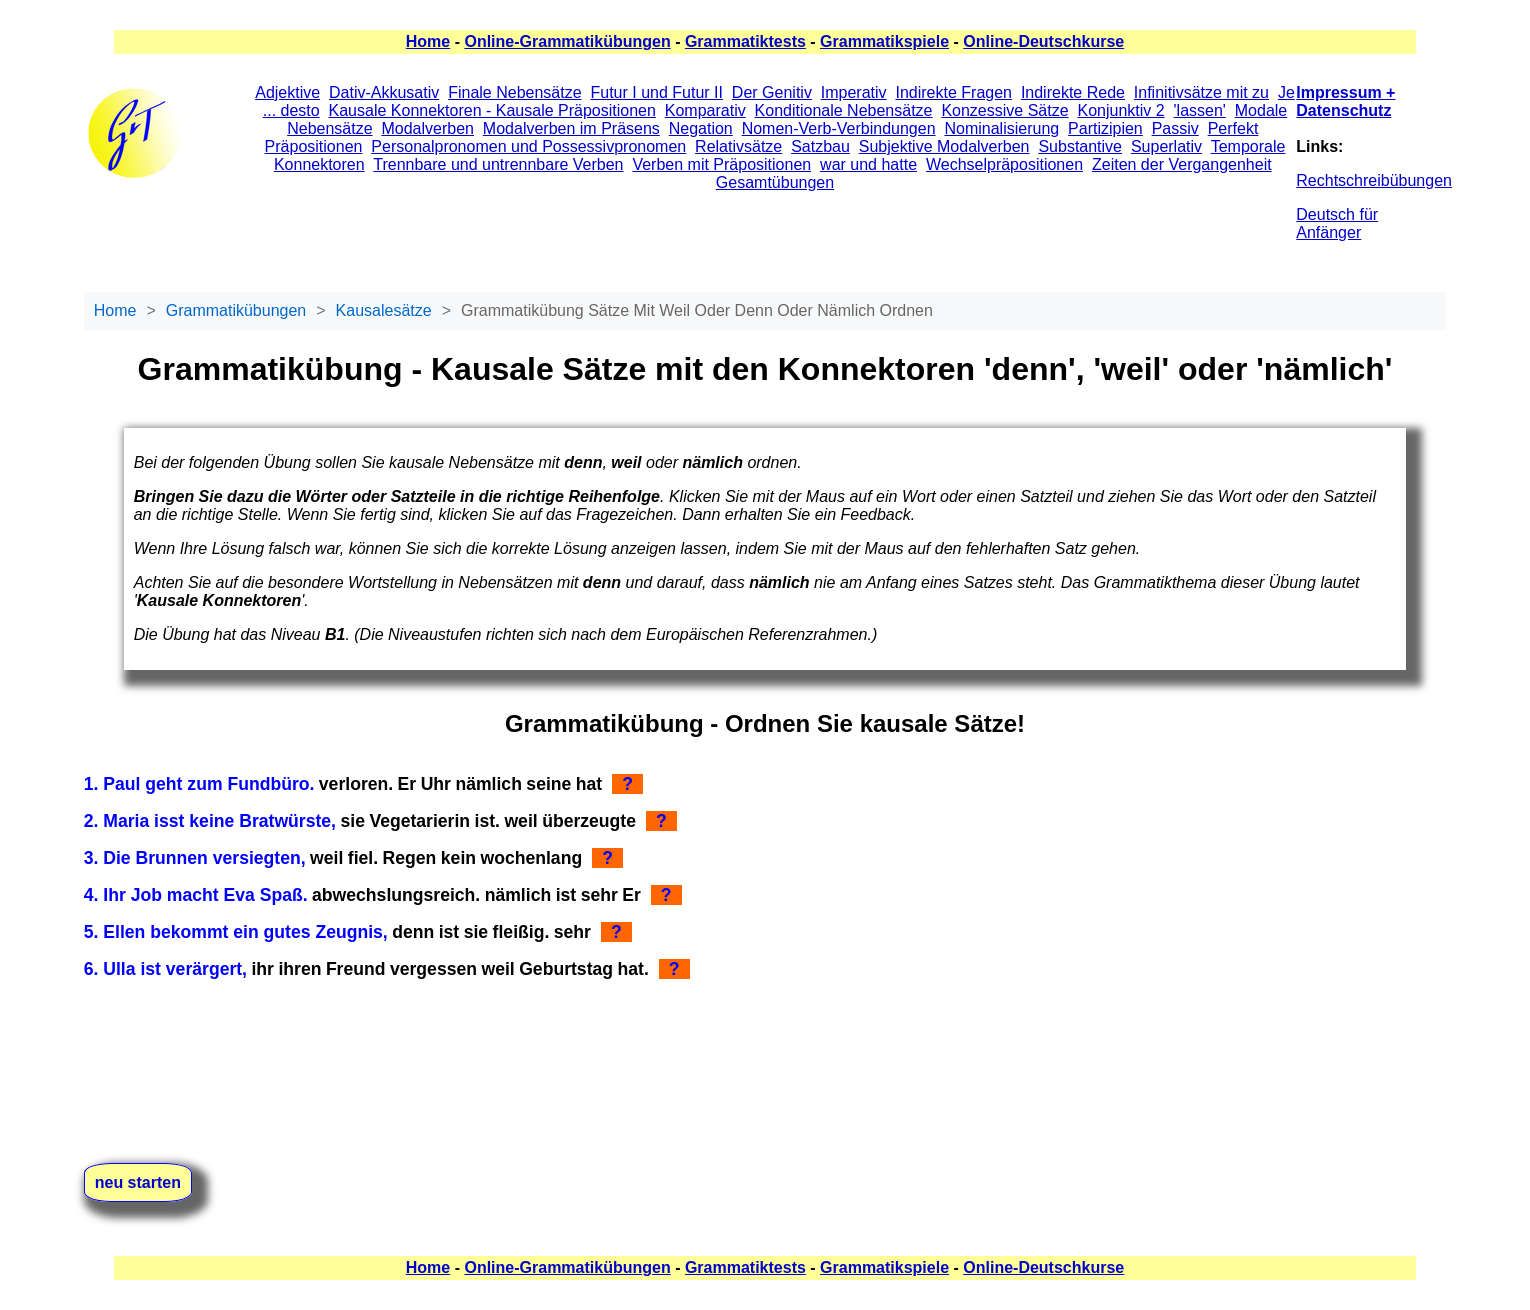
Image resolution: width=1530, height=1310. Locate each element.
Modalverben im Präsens (571, 128)
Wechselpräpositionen (1004, 164)
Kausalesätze (384, 310)
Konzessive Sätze (1004, 110)
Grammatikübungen (236, 310)
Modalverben (427, 128)
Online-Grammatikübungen (567, 41)
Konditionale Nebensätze (844, 110)
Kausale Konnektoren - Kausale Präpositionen (492, 110)
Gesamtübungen (775, 182)
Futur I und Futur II (656, 92)
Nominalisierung (1001, 128)
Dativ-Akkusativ (384, 92)
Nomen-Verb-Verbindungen (839, 128)
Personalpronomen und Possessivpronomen (528, 146)
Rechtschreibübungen (1374, 180)
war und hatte (868, 164)
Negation (701, 128)
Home (428, 41)
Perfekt (1233, 128)
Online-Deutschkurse (1043, 41)
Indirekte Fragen (953, 92)
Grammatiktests (745, 41)
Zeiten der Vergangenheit (1182, 164)
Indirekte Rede (1073, 92)
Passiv (1175, 128)
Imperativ (854, 92)
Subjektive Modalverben (944, 146)
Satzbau (820, 146)
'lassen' (1200, 110)
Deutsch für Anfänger (1337, 223)
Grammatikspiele (884, 41)
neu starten (138, 1182)
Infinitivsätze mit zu (1201, 92)
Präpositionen (314, 146)
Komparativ (705, 110)
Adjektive (287, 92)
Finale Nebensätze (514, 92)
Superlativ (1166, 146)
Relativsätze (738, 146)
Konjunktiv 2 (1120, 110)
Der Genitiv (772, 92)
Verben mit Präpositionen (721, 164)
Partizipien (1105, 128)
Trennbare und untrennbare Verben (498, 164)
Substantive (1080, 146)
